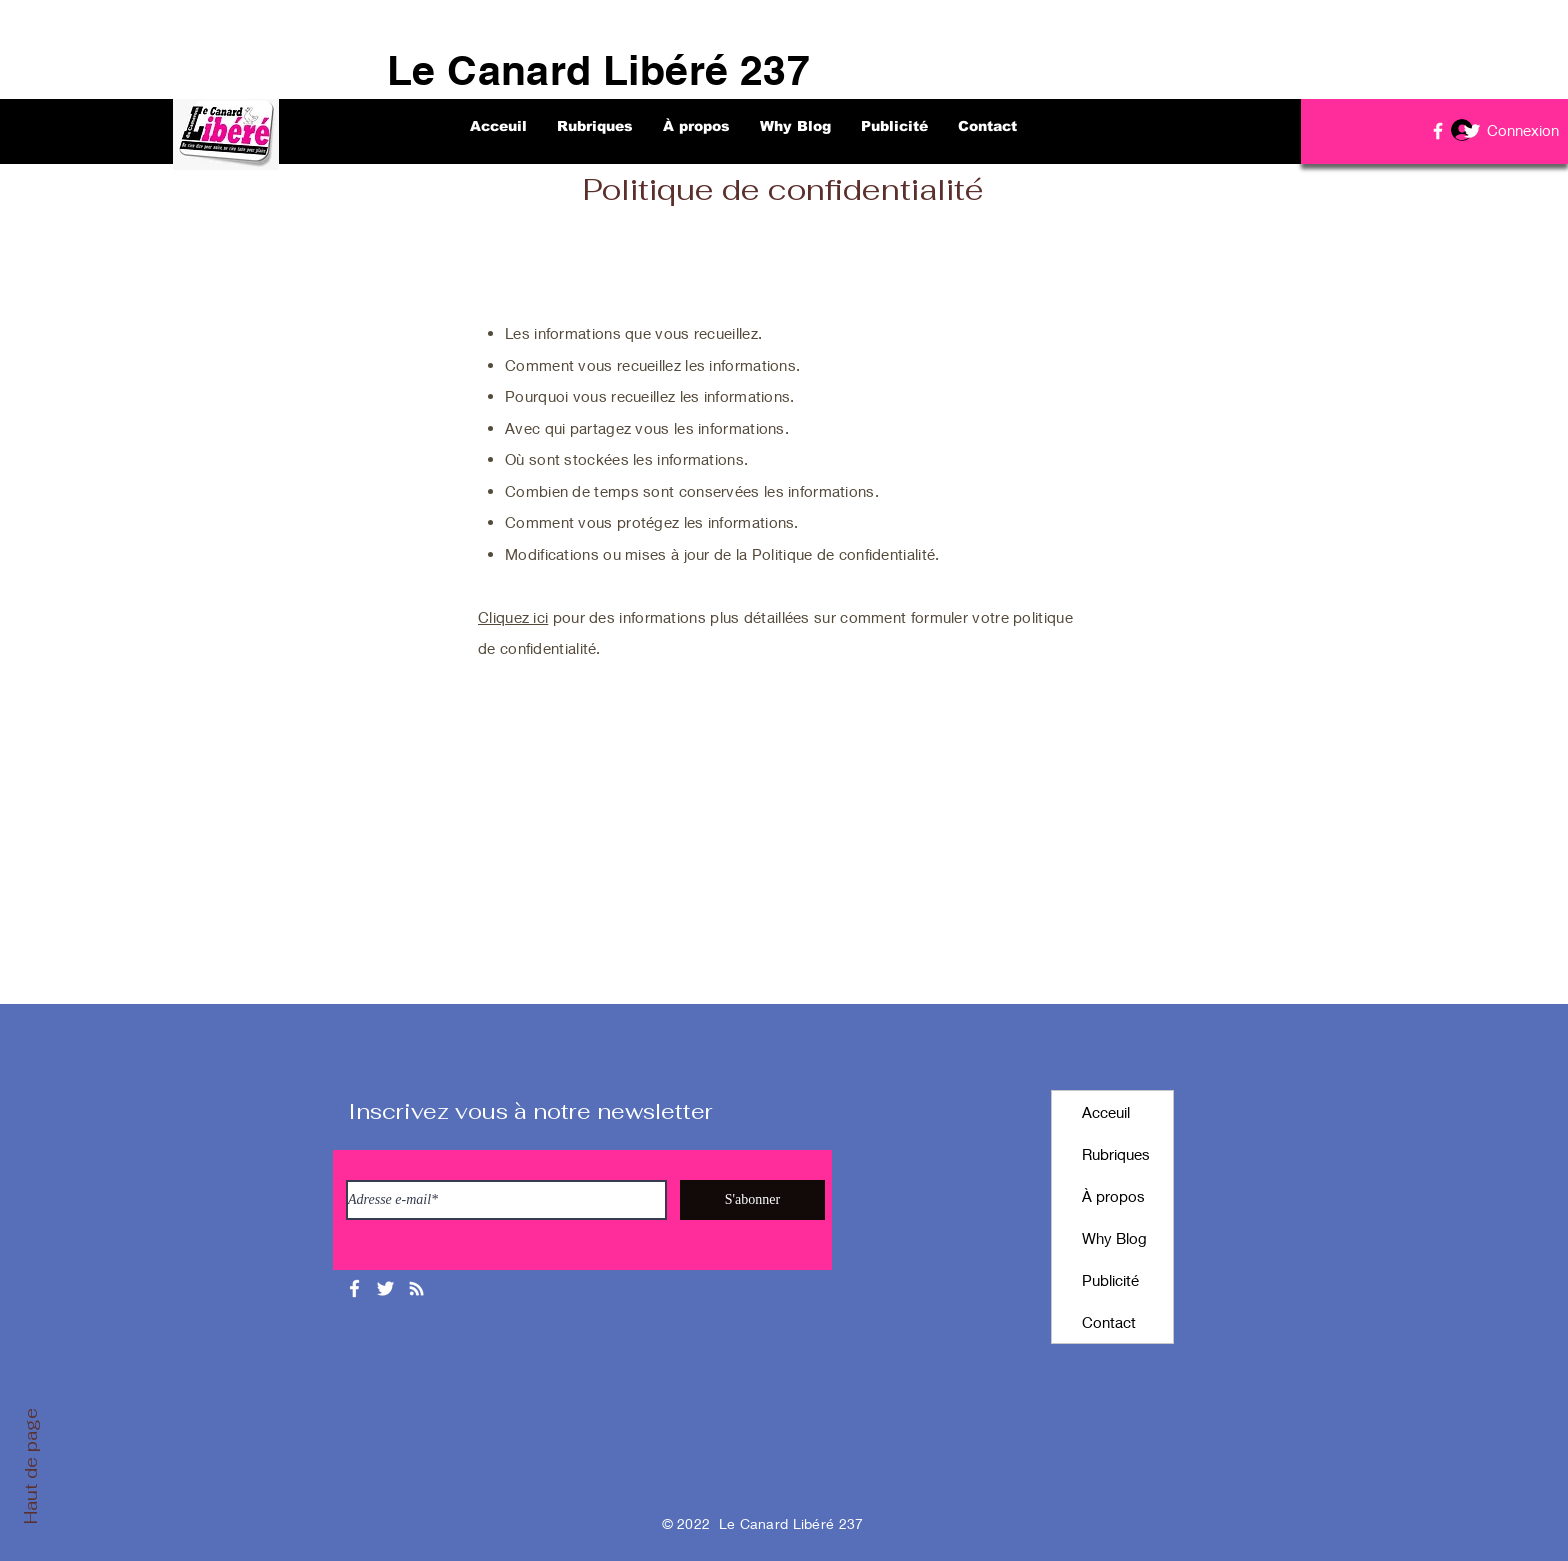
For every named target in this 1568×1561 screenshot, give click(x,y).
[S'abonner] (752, 1200)
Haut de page (31, 1466)
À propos (1113, 1196)
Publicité (1110, 1280)
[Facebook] (1438, 131)
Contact (1109, 1322)
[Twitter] (1472, 131)
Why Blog (1114, 1238)
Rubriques (1116, 1154)
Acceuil (1106, 1112)
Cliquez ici (513, 617)
